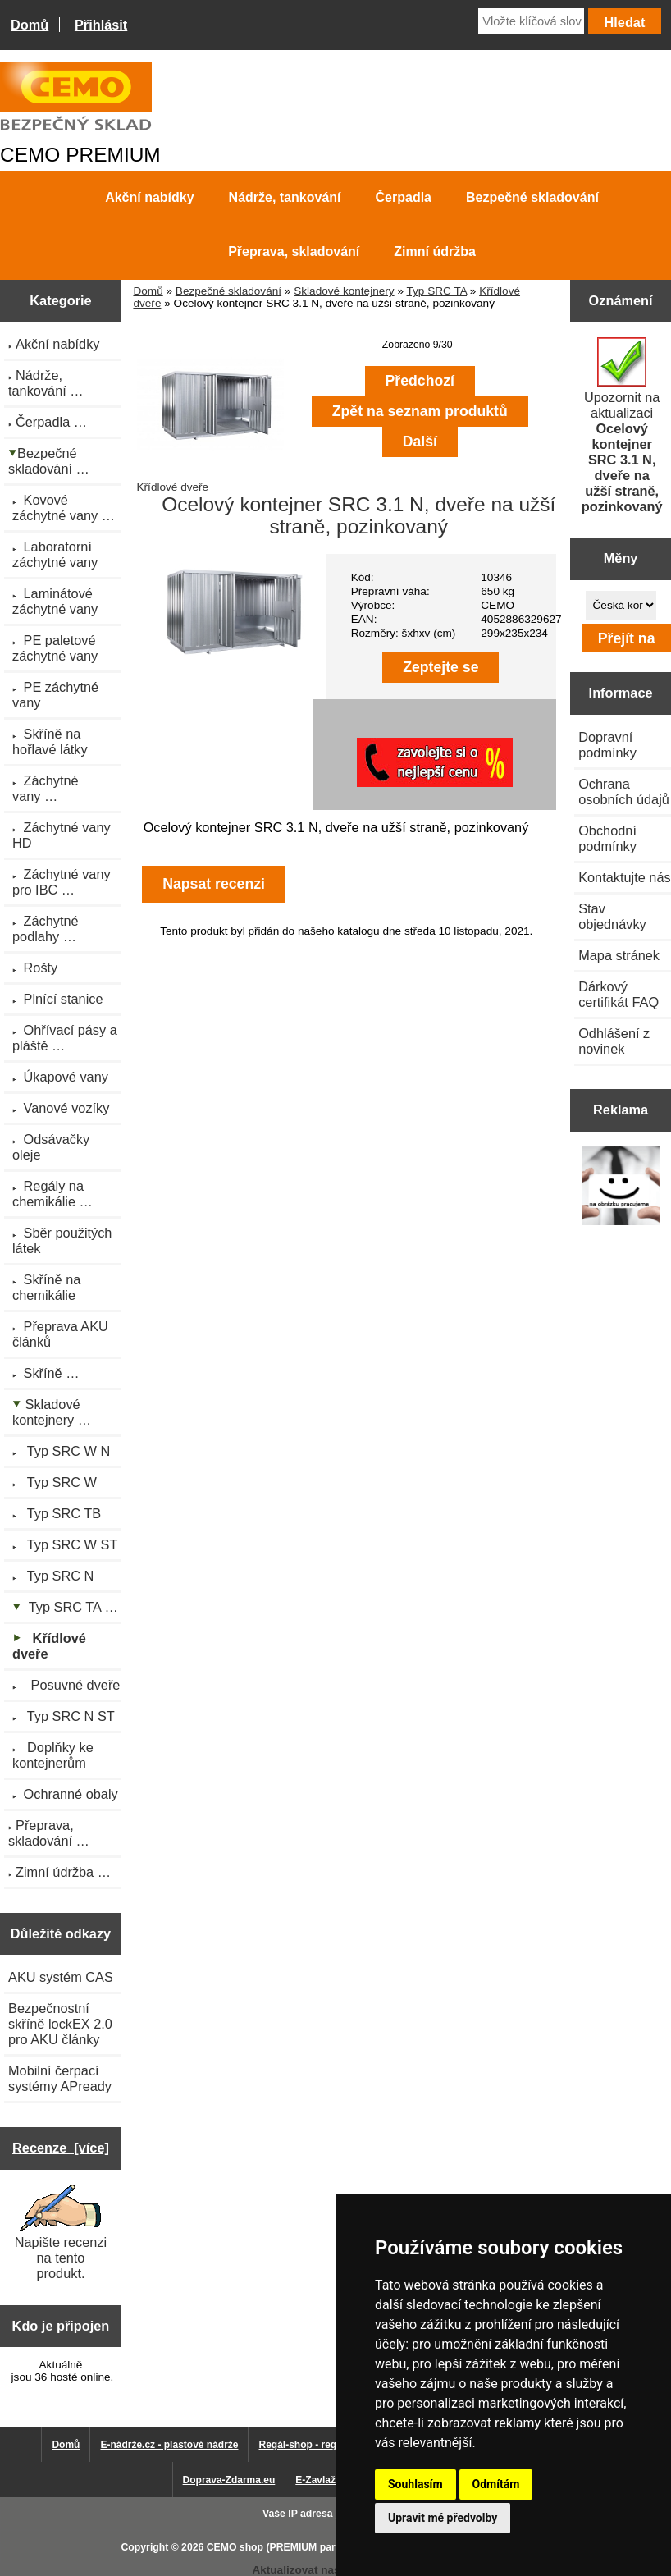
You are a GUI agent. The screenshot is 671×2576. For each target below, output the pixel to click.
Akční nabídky (149, 197)
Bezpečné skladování (228, 291)
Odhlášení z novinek (614, 1041)
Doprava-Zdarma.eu (229, 2480)
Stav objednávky (612, 916)
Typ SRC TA (436, 291)
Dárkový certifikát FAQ (618, 994)
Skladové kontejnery (344, 291)
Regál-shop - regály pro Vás (323, 2444)
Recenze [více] (60, 2147)
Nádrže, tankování (285, 197)
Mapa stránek (619, 955)
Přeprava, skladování (293, 252)
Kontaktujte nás (624, 877)
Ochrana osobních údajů (623, 791)
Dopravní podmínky (607, 745)
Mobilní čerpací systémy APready (60, 2078)
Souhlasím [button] (415, 2484)
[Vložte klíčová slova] (531, 21)
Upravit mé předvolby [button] (442, 2517)
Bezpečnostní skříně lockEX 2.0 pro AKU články (60, 2024)
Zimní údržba (435, 252)
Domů (29, 24)
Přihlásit (101, 24)
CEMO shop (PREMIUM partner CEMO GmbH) (315, 2547)
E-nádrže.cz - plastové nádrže (169, 2444)
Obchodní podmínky (607, 838)
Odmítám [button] (496, 2484)
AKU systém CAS (60, 1977)
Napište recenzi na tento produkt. (61, 2233)
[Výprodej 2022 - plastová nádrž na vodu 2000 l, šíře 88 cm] (621, 1187)
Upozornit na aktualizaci (622, 425)
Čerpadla (403, 197)
